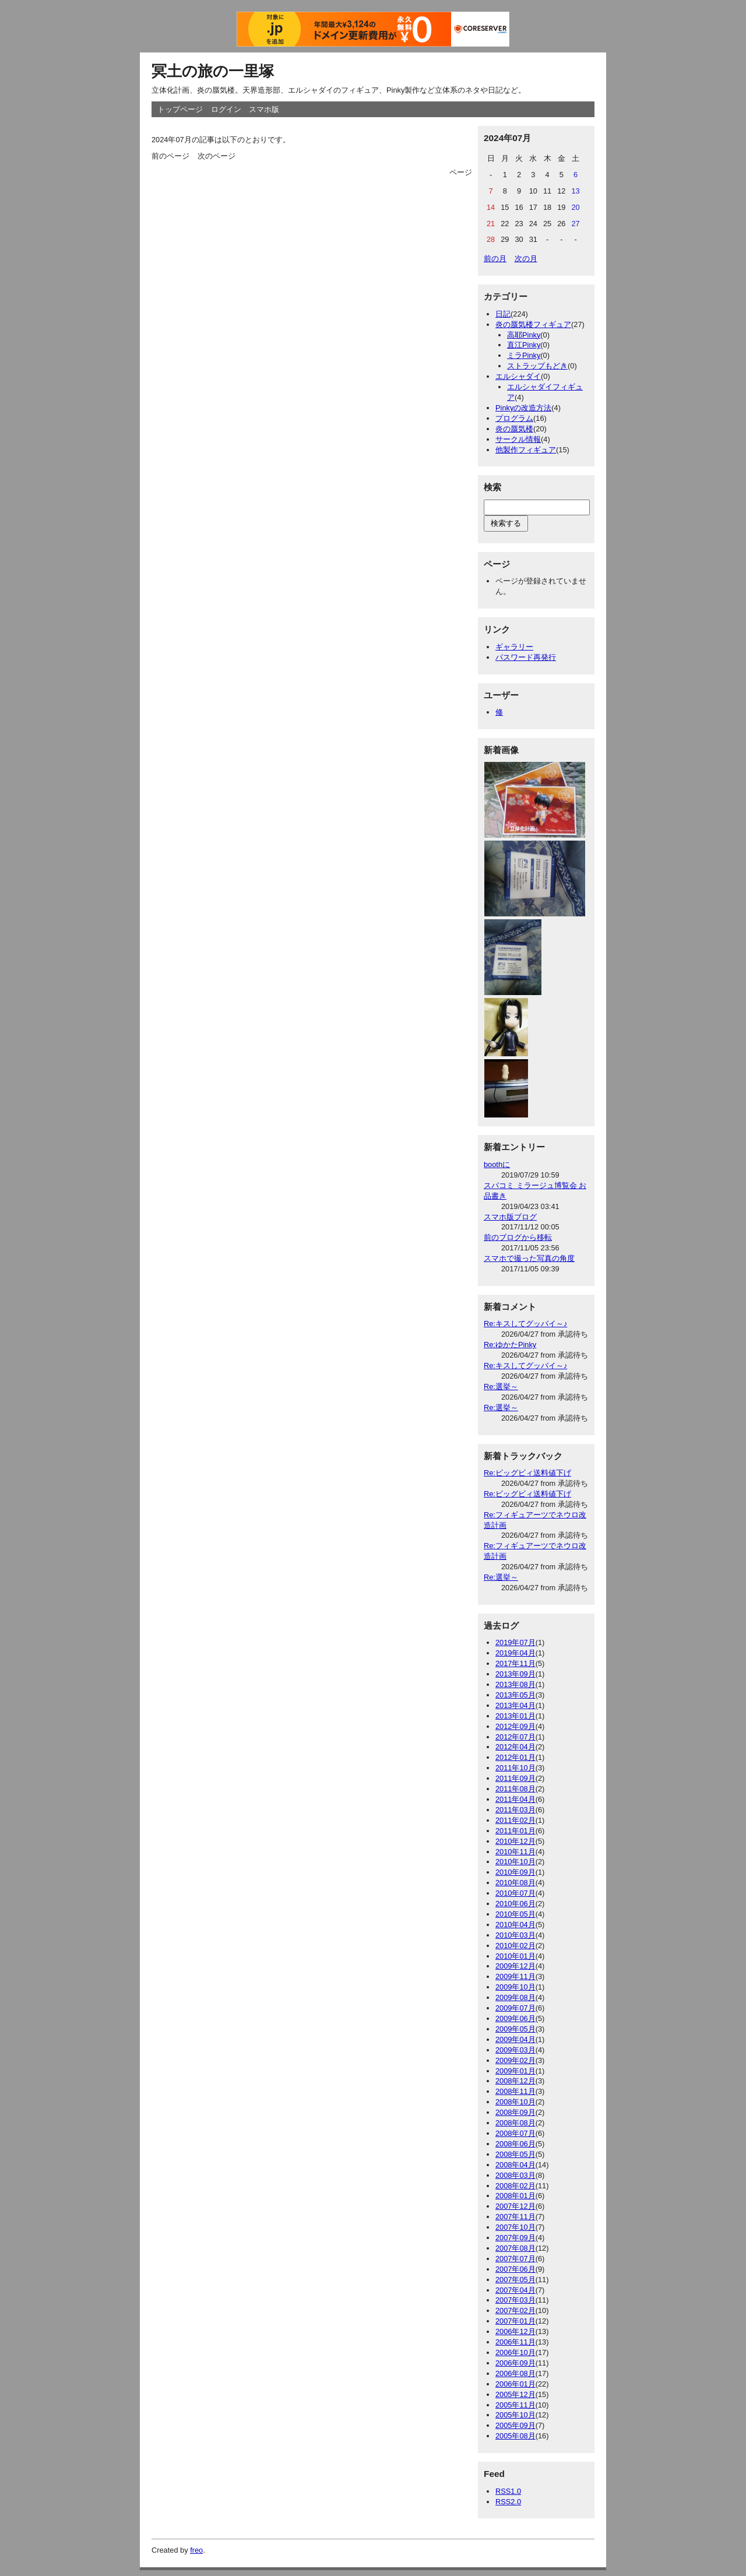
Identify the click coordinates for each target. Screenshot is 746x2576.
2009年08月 (515, 1997)
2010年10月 (515, 1861)
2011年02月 (515, 1820)
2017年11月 (515, 1663)
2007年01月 (515, 2321)
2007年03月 (515, 2300)
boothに (497, 1164)
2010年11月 (515, 1851)
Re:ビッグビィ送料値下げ (527, 1472)
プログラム (514, 418)
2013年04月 (515, 1705)
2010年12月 (515, 1841)
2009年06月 (515, 2018)
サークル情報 (518, 439)
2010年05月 (515, 1914)
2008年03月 (515, 2175)
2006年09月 (515, 2363)
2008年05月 (515, 2154)
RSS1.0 (508, 2491)
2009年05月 (515, 2029)
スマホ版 (264, 109)
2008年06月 (515, 2143)
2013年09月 (515, 1674)
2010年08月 (515, 1882)
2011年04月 (515, 1799)
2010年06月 (515, 1903)
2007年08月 (515, 2248)
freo (196, 2550)
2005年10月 (515, 2414)
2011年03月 (515, 1809)
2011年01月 (515, 1830)
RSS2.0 (508, 2501)
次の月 (526, 258)
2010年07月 (515, 1893)
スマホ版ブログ (510, 1217)
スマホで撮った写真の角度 (529, 1258)
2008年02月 (515, 2185)
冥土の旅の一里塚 (213, 71)
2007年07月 (515, 2258)
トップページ (180, 109)
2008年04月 (515, 2164)
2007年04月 (515, 2290)
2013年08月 (515, 1684)
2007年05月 (515, 2279)
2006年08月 (515, 2373)
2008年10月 (515, 2101)
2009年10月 (515, 1987)
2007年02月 (515, 2310)
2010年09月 (515, 1872)
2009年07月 (515, 2008)
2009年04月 (515, 2039)
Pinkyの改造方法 (523, 407)
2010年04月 (515, 1924)
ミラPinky (523, 355)
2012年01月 (515, 1757)
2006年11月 (515, 2342)
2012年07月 (515, 1736)
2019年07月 (515, 1642)
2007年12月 (515, 2206)
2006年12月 (515, 2331)
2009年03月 (515, 2050)
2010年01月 (515, 1956)
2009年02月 (515, 2060)
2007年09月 (515, 2237)
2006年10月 (515, 2352)
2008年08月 (515, 2122)
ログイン (226, 109)
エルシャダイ (518, 376)
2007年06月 (515, 2269)
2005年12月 (515, 2394)
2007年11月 (515, 2216)
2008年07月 (515, 2133)
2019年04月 (515, 1653)
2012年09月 (515, 1726)
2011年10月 (515, 1767)
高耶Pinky (523, 335)
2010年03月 (515, 1935)
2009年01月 (515, 2071)
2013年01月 (515, 1716)
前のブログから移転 (518, 1237)
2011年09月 (515, 1778)
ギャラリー (514, 646)
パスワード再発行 (525, 657)
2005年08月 (515, 2435)
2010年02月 (515, 1945)
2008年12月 (515, 2080)
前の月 (495, 258)
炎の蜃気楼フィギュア (533, 324)
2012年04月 (515, 1746)
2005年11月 (515, 2405)
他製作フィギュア (525, 449)
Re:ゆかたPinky (510, 1344)
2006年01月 (515, 2384)
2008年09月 (515, 2112)
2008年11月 (515, 2091)
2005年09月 (515, 2425)
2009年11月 (515, 1976)
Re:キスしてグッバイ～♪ (525, 1323)
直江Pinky (523, 344)
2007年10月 (515, 2227)
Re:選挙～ (501, 1386)
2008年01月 (515, 2195)
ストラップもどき (537, 365)
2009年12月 (515, 1966)
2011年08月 (515, 1788)
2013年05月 (515, 1695)
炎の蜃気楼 (514, 428)
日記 (503, 314)
